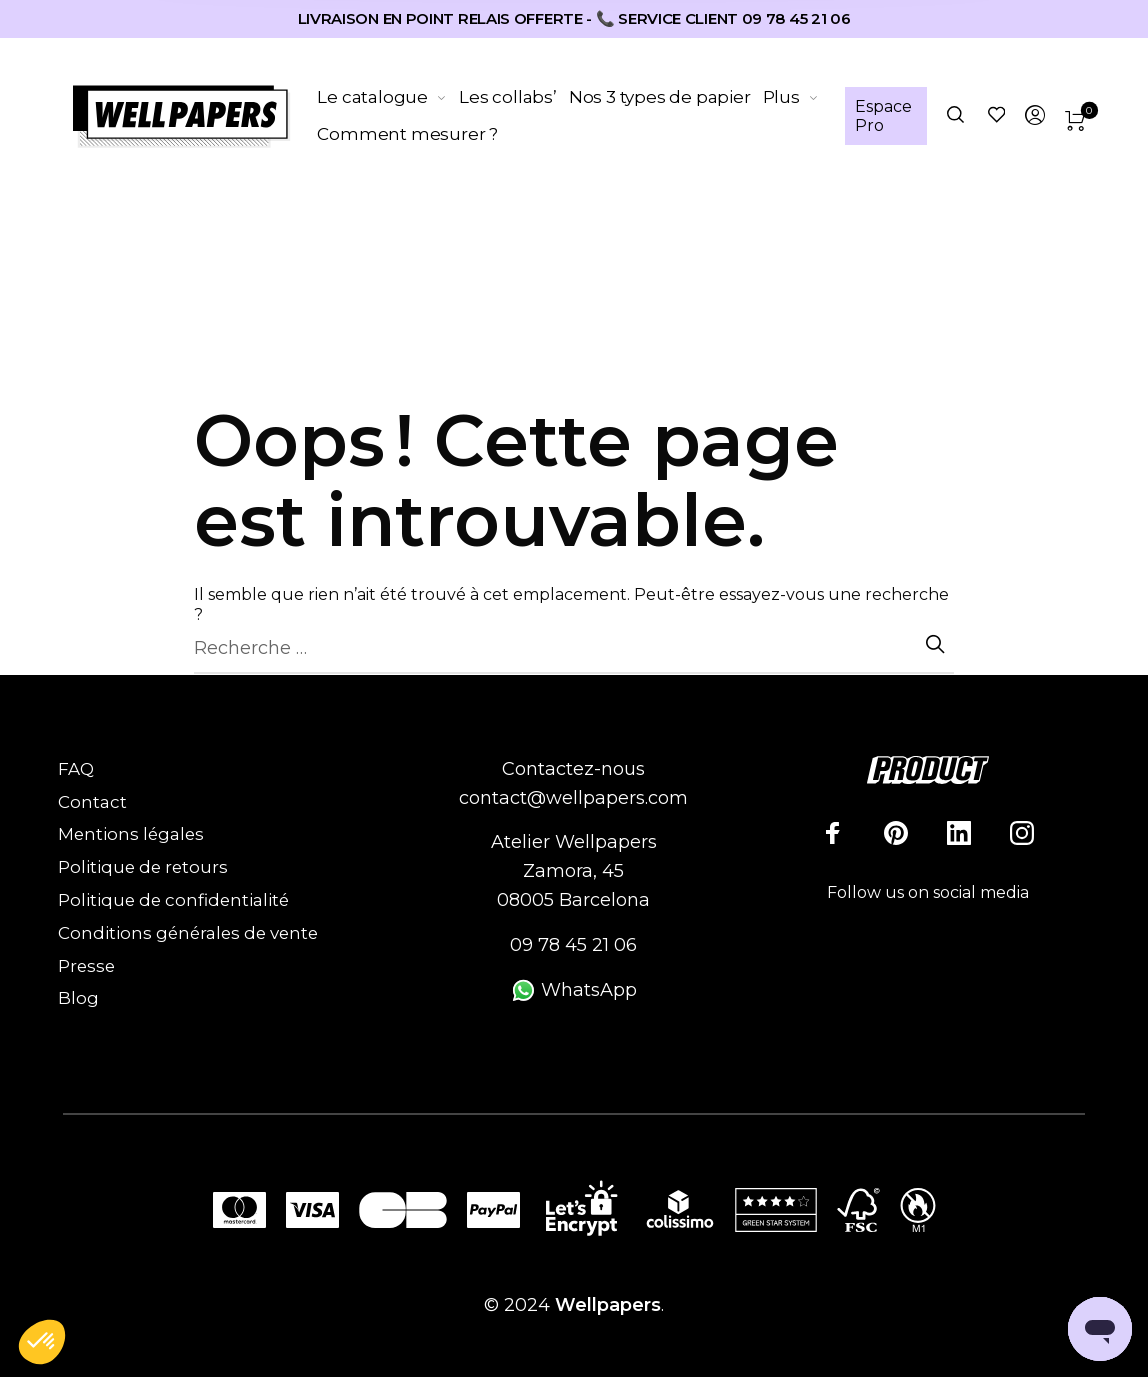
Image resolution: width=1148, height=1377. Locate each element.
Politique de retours (143, 867)
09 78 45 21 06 (573, 945)
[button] (42, 1343)
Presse (86, 966)
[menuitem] (389, 98)
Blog (78, 998)
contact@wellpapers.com (573, 798)
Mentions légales (131, 834)
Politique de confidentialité (173, 900)
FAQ (76, 769)
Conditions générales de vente (188, 933)
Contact (92, 802)
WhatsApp (574, 990)
